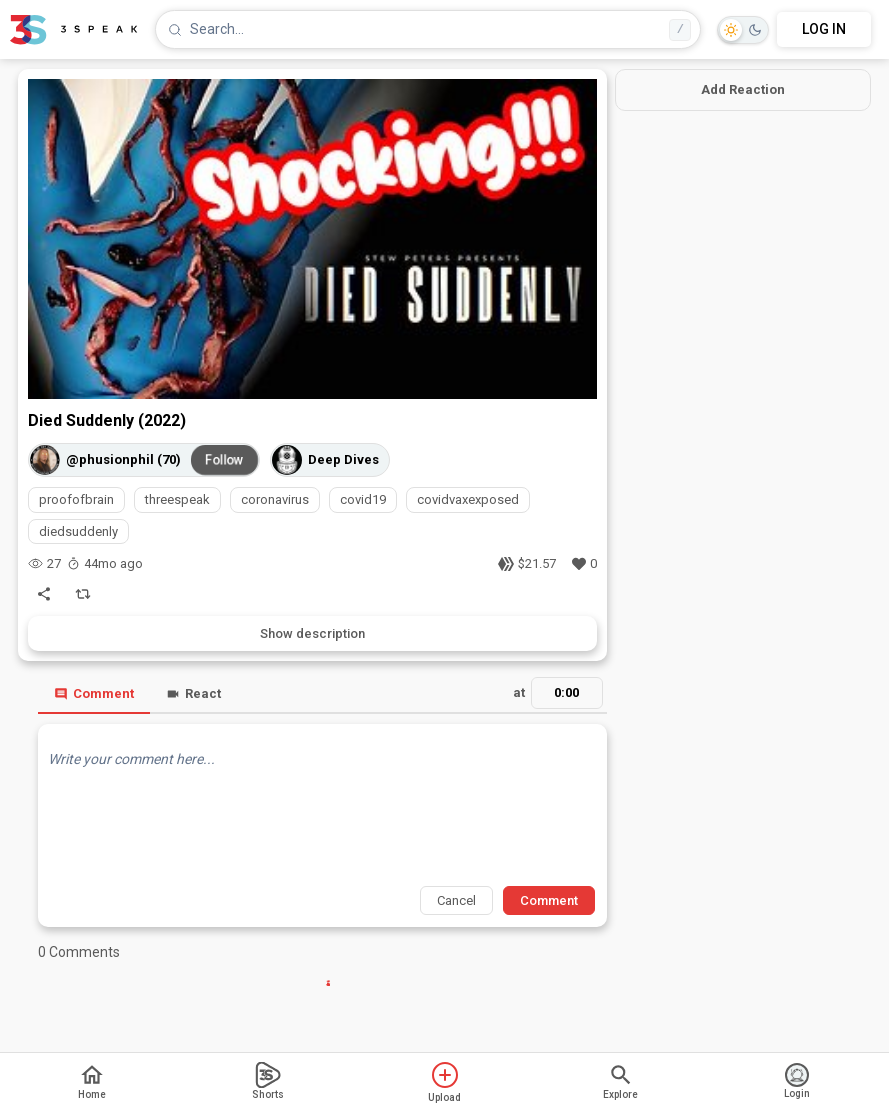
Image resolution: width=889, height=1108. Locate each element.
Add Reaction (743, 89)
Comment (94, 693)
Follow (224, 460)
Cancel (456, 900)
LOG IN (824, 29)
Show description (312, 633)
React (193, 693)
